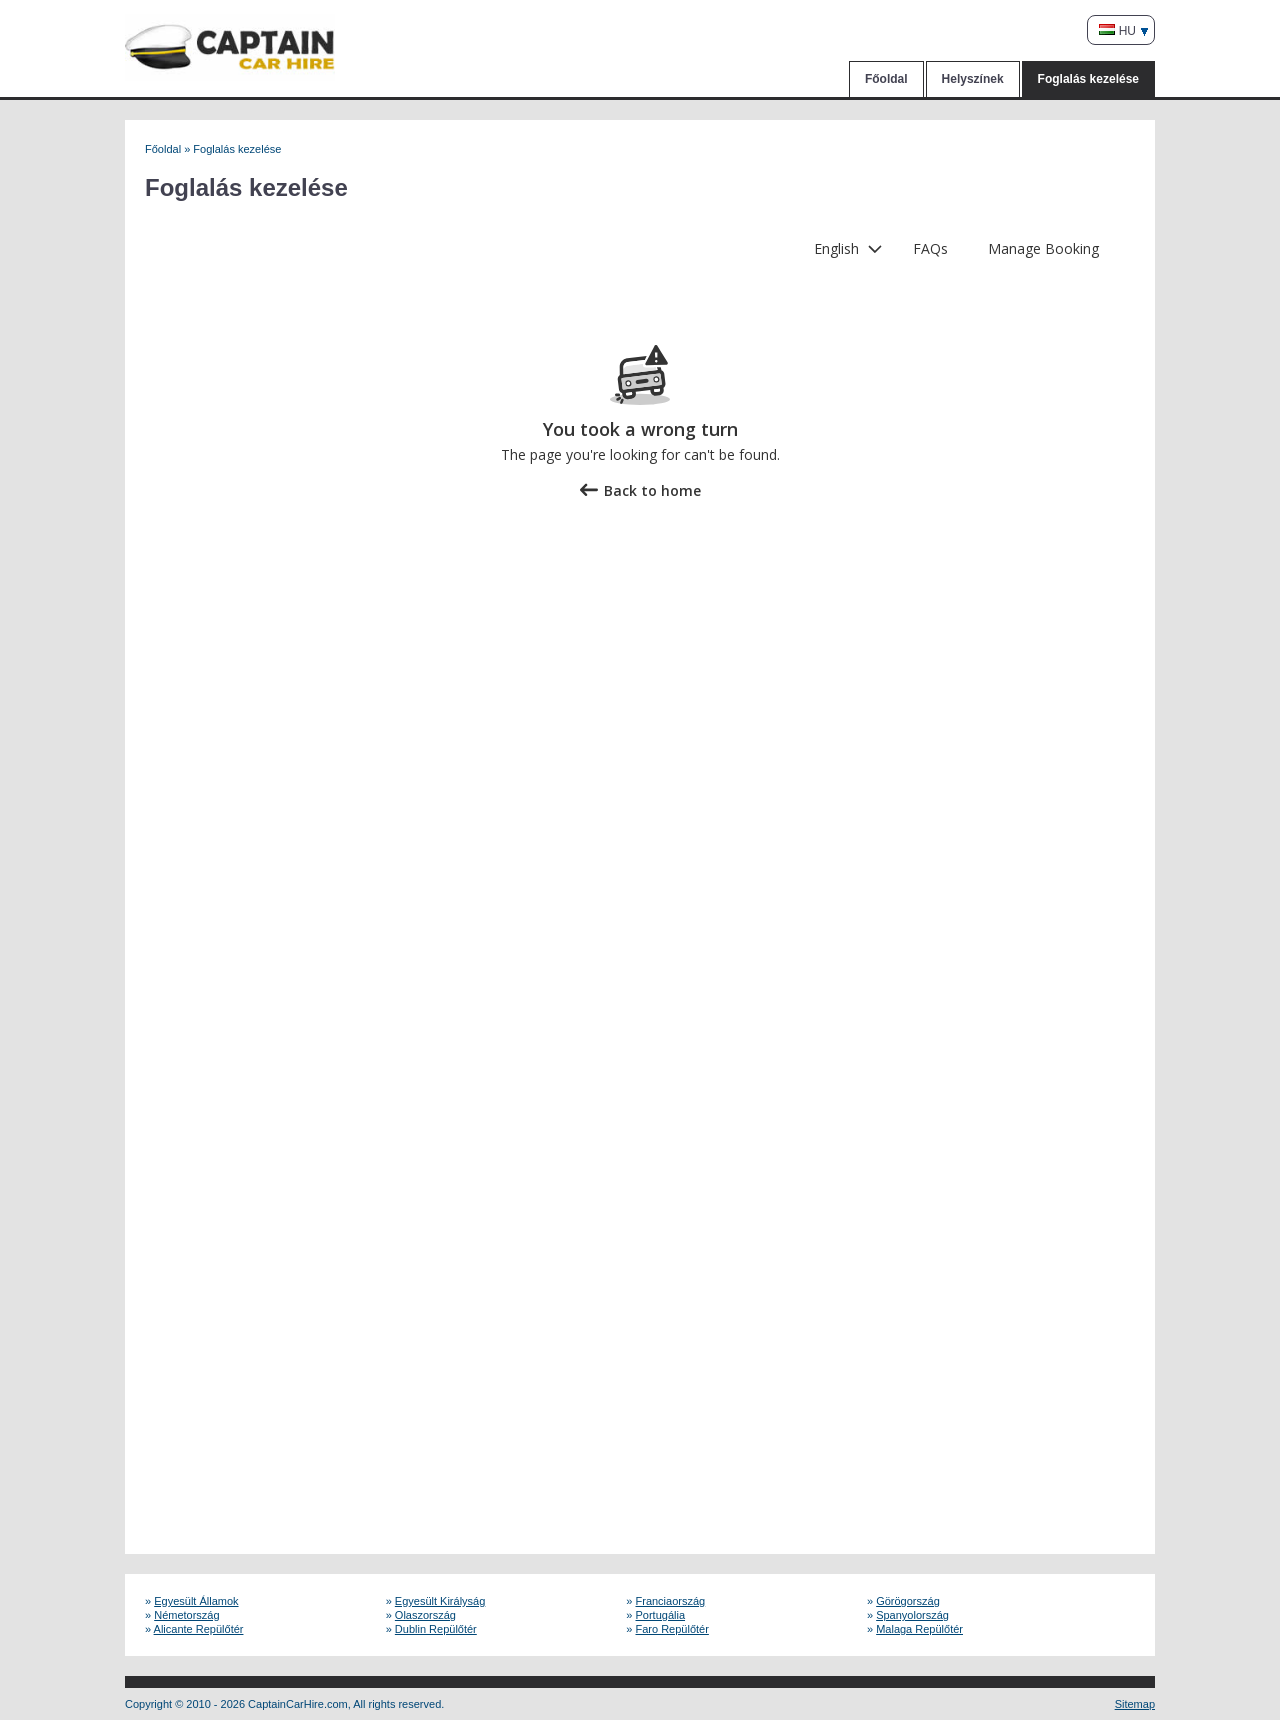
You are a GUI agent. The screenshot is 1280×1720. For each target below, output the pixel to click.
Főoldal (886, 79)
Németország (186, 1615)
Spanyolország (912, 1615)
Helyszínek (973, 79)
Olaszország (425, 1615)
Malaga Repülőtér (919, 1629)
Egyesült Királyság (440, 1601)
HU (1117, 31)
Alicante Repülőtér (199, 1629)
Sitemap (1135, 1704)
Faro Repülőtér (672, 1629)
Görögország (908, 1601)
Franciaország (671, 1601)
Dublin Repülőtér (436, 1629)
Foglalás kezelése (1088, 79)
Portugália (661, 1615)
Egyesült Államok (196, 1601)
